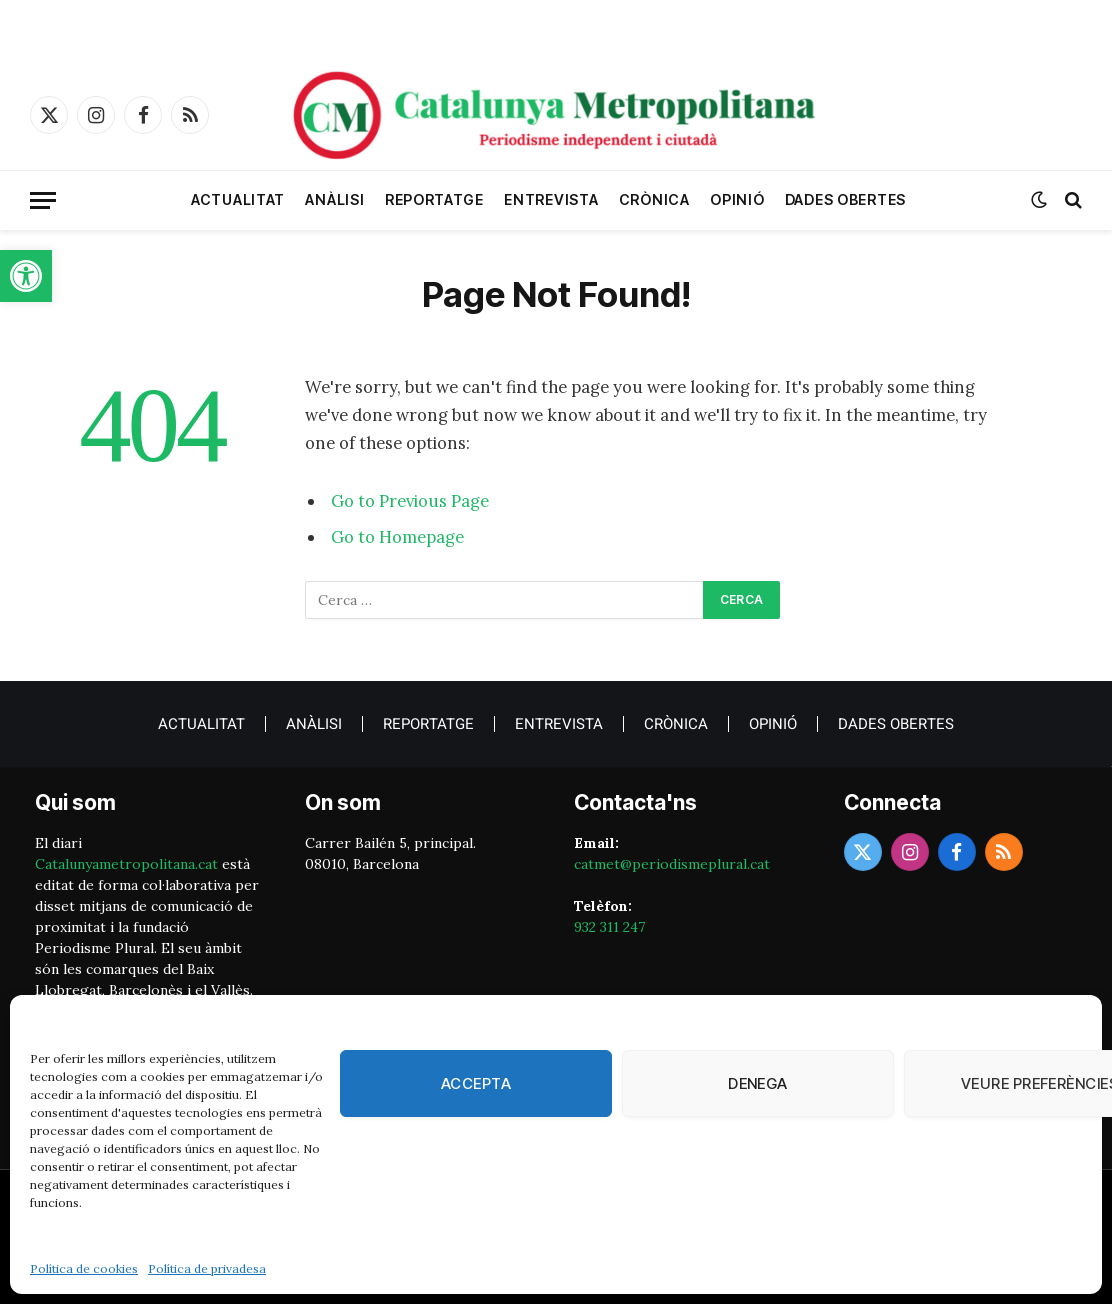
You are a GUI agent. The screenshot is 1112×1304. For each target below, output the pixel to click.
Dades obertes (845, 199)
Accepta (476, 1083)
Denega (758, 1083)
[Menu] (43, 200)
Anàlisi (334, 199)
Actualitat (238, 199)
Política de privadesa (207, 1268)
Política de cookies (84, 1268)
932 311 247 (609, 927)
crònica (654, 199)
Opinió (737, 199)
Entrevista (551, 199)
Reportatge (434, 199)
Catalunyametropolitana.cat (126, 864)
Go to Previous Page (410, 501)
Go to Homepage (397, 537)
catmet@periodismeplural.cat (672, 864)
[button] (26, 276)
